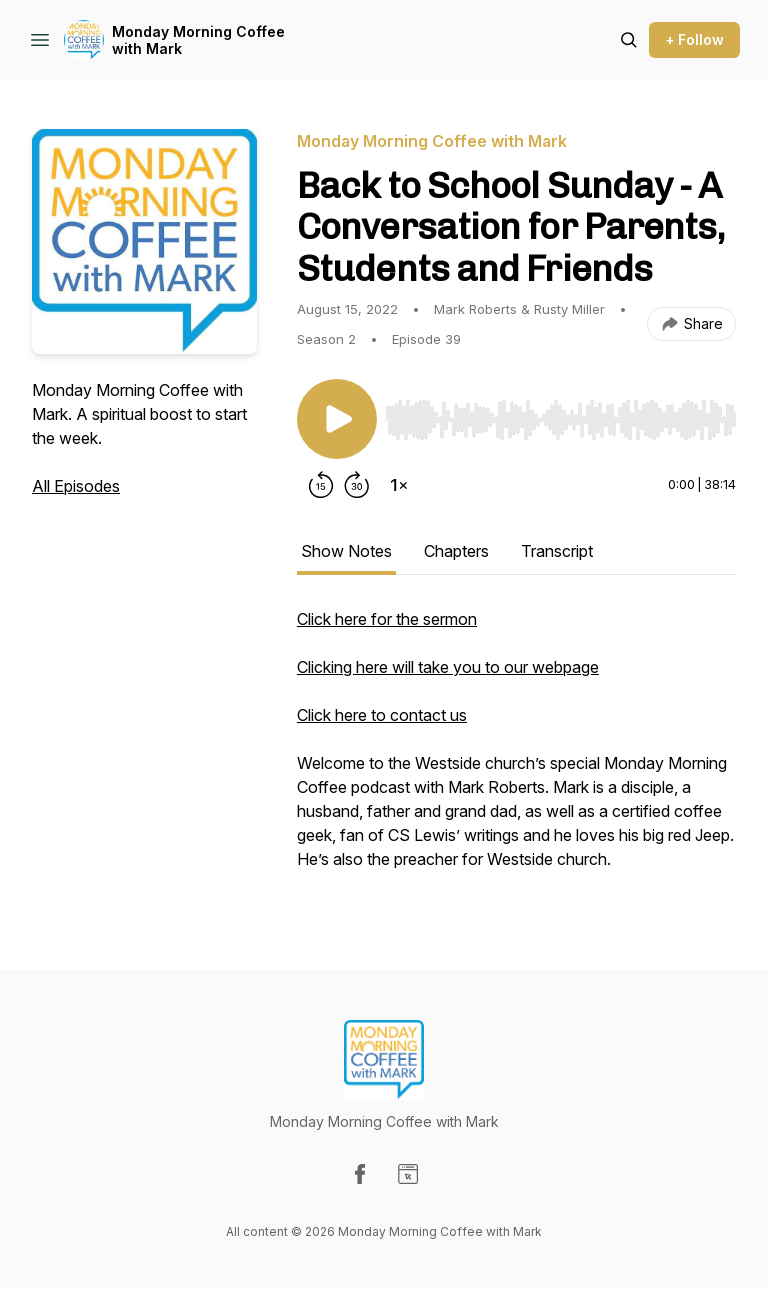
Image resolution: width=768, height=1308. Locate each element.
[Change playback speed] (399, 485)
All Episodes (76, 486)
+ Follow (694, 39)
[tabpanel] (516, 749)
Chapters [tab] (456, 551)
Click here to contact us (382, 715)
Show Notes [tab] (346, 551)
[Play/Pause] (337, 419)
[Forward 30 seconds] (357, 485)
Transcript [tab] (557, 551)
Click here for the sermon (387, 619)
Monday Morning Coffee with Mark (198, 40)
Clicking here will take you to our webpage (448, 667)
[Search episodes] (629, 40)
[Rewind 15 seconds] (321, 485)
